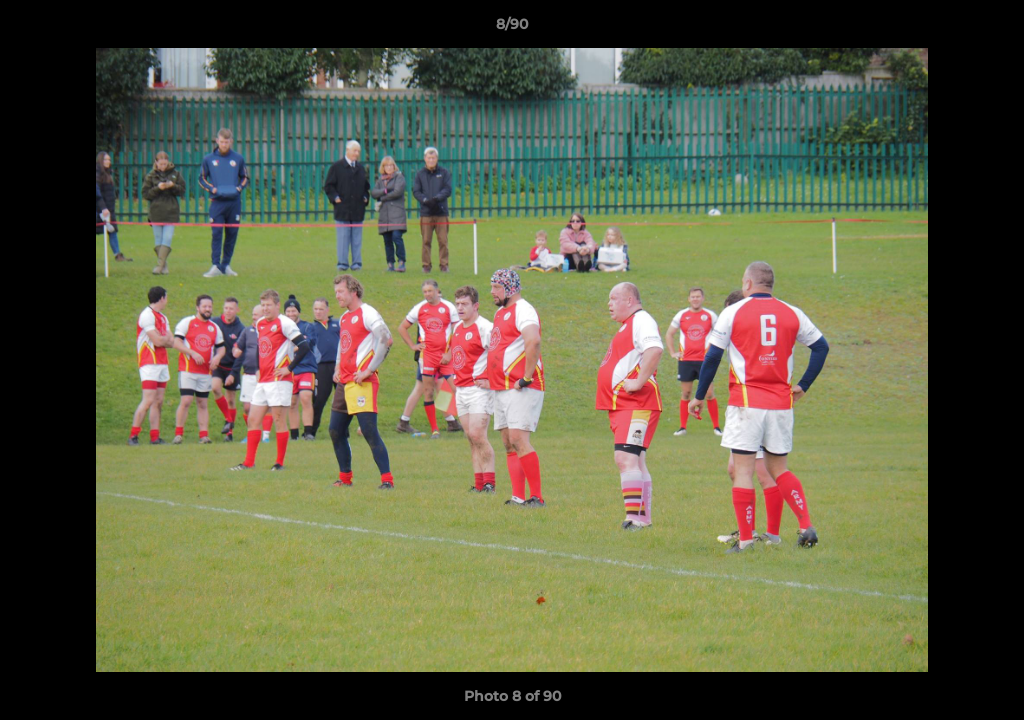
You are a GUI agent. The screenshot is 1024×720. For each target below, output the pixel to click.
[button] (988, 29)
